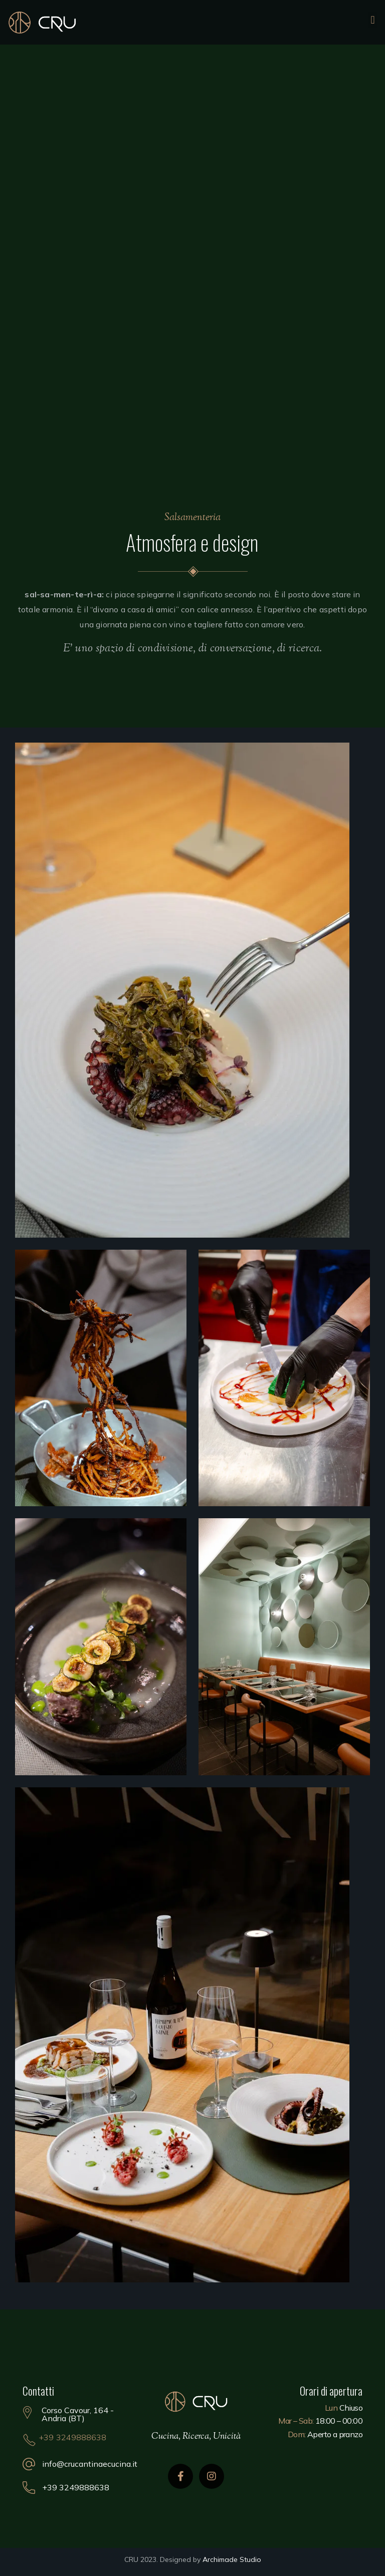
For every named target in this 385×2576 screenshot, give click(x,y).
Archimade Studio (232, 2559)
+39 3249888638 (73, 2437)
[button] (372, 20)
